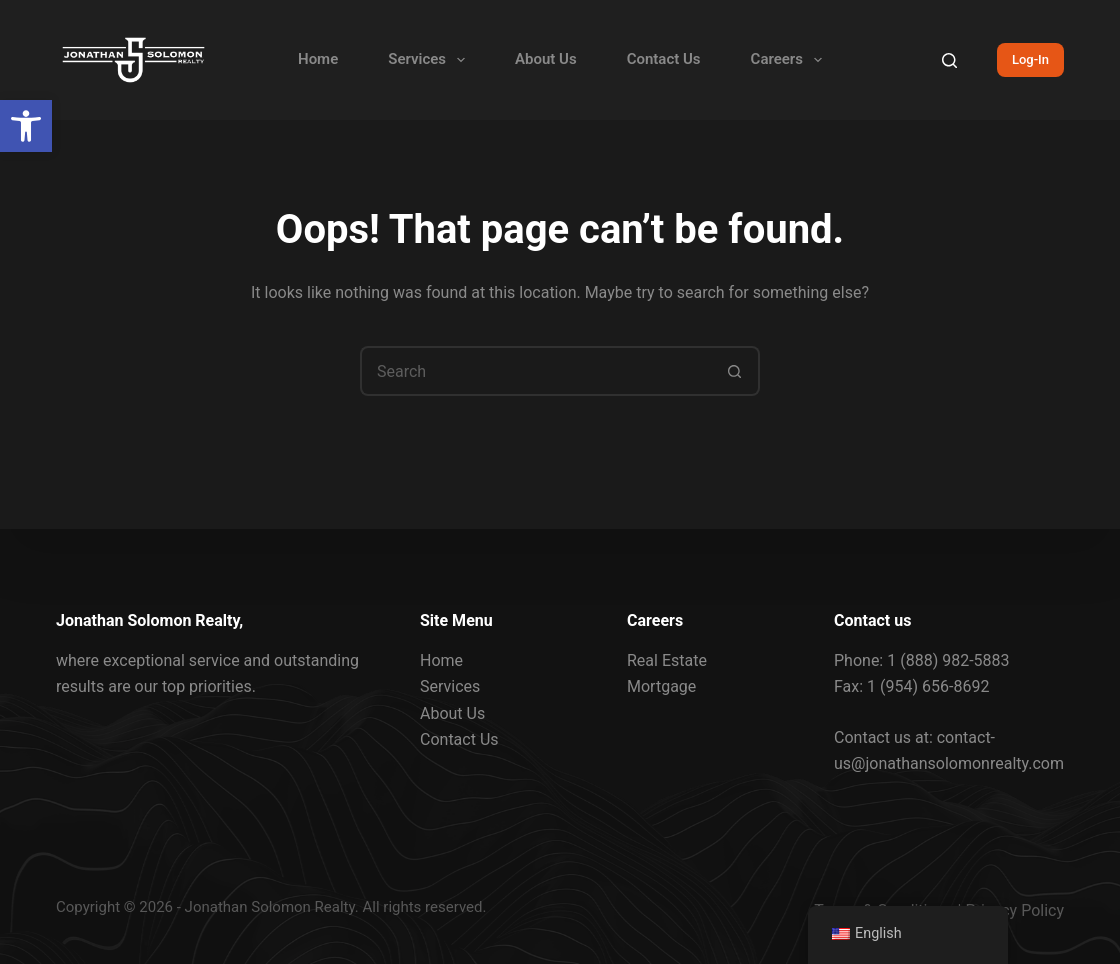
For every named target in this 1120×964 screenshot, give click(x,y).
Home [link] (318, 59)
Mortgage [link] (661, 686)
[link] (26, 126)
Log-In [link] (1030, 59)
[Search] (949, 60)
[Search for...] (535, 371)
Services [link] (430, 60)
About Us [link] (546, 59)
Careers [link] (790, 60)
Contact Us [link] (664, 59)
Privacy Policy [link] (1015, 910)
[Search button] (735, 371)
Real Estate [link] (667, 660)
